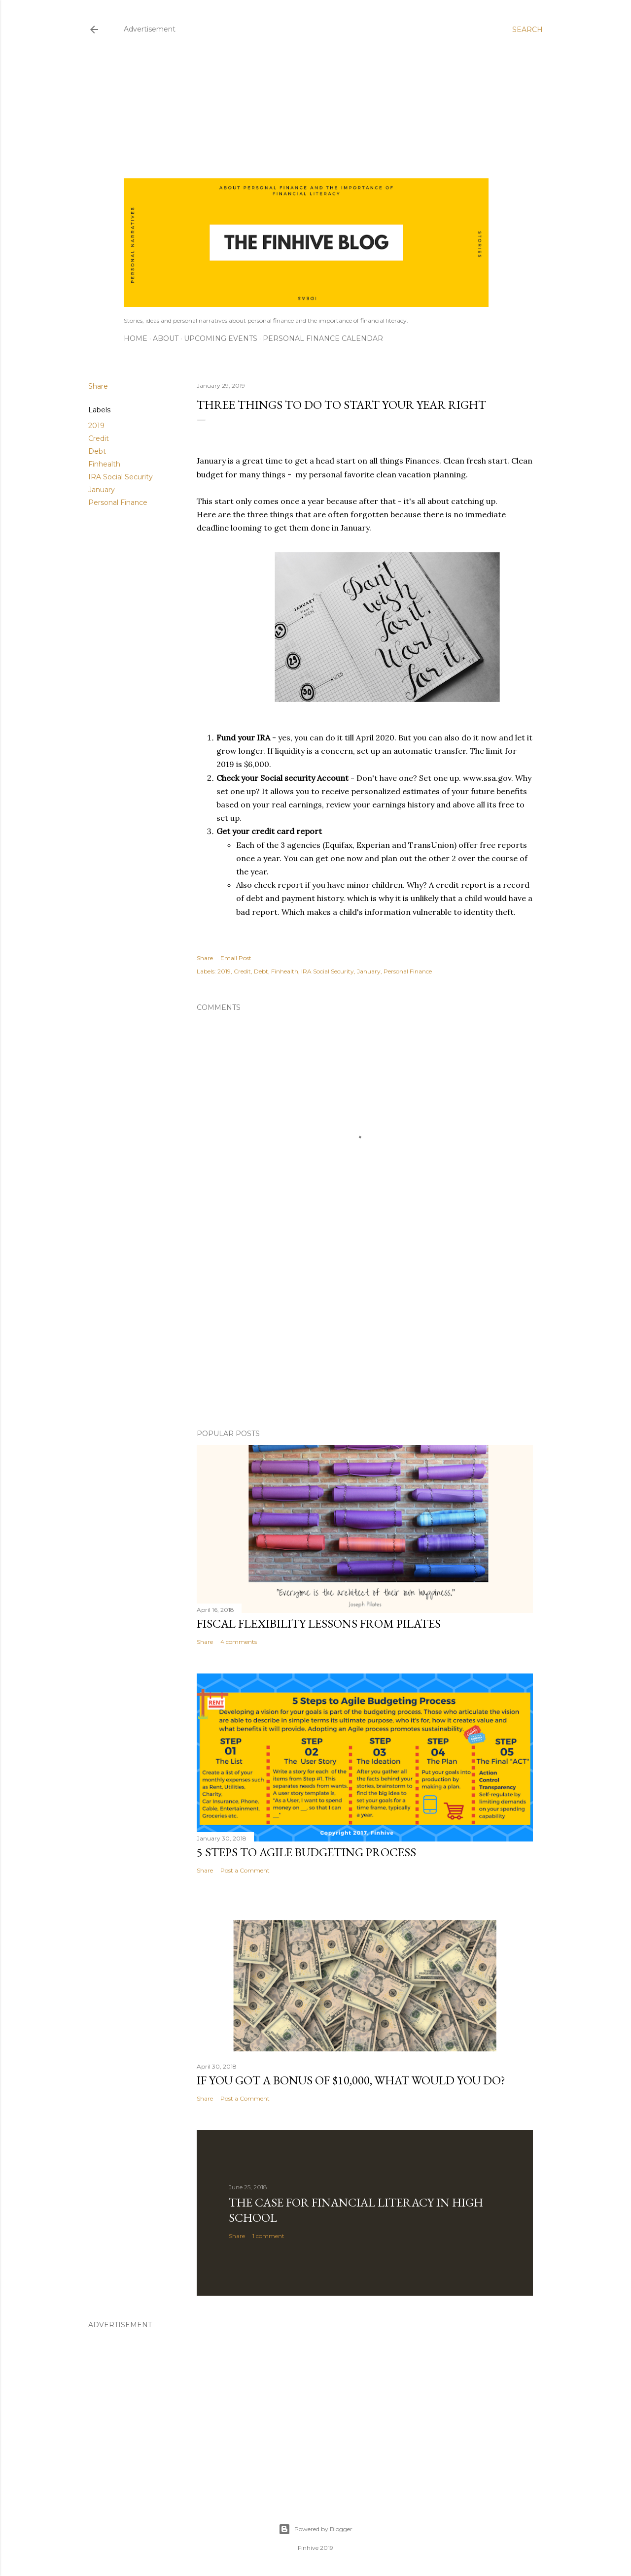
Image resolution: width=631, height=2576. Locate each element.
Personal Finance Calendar (323, 338)
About (165, 338)
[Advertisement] (306, 109)
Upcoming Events (220, 338)
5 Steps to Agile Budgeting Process (306, 1852)
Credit (98, 438)
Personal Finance (117, 502)
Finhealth (104, 464)
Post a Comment (245, 1870)
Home (135, 338)
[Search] (527, 29)
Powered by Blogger (315, 2529)
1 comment (268, 2236)
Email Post (235, 958)
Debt (97, 451)
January (101, 489)
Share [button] (98, 386)
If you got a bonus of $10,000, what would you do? (351, 2080)
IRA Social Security (120, 476)
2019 (96, 425)
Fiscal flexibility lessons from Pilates (319, 1623)
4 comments (238, 1641)
